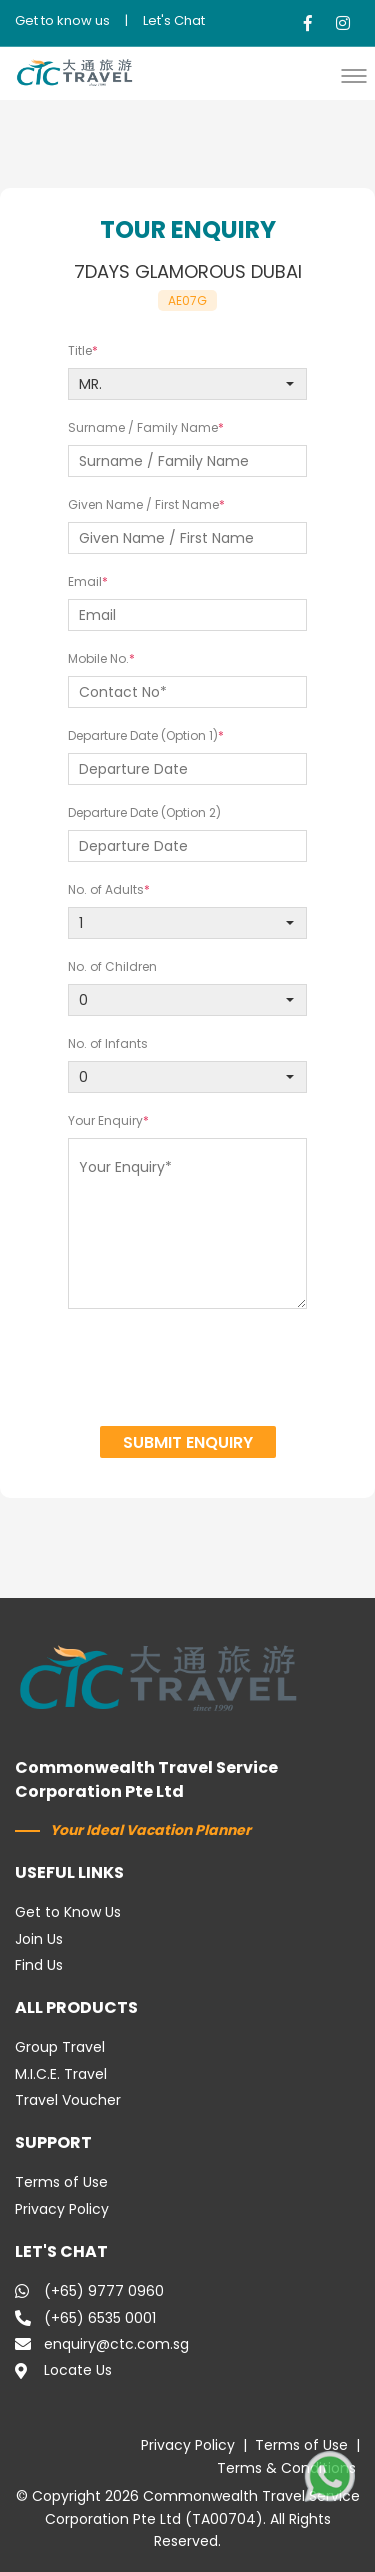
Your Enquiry (105, 1120)
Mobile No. (98, 658)
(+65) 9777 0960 (89, 2291)
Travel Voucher (68, 2100)
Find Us (39, 1965)
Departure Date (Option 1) (143, 735)
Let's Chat (174, 20)
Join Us (39, 1939)
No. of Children (112, 966)
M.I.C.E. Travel (61, 2074)
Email (85, 581)
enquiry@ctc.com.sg (102, 2344)
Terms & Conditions (286, 2468)
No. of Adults (106, 889)
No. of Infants (108, 1043)
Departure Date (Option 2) (144, 812)
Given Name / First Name (143, 504)
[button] (359, 75)
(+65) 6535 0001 (85, 2318)
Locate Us (63, 2370)
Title (80, 350)
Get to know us (62, 20)
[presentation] (188, 1370)
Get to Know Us (68, 1912)
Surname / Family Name (143, 427)
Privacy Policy (62, 2209)
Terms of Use (61, 2182)
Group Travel (60, 2047)
